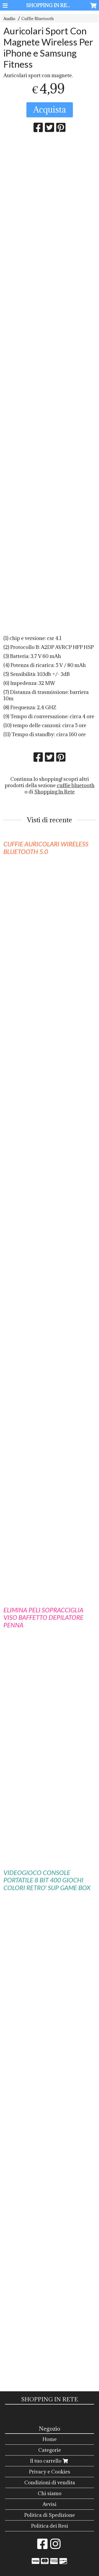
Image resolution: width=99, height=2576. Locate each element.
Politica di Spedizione (49, 2515)
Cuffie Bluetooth (37, 18)
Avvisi (49, 2504)
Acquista (49, 109)
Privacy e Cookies (49, 2471)
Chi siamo (50, 2493)
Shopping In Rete (54, 791)
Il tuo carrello (49, 2461)
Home (50, 2439)
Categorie (49, 2450)
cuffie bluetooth (76, 785)
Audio (9, 18)
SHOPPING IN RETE (50, 5)
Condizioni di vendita (49, 2482)
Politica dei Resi (49, 2526)
